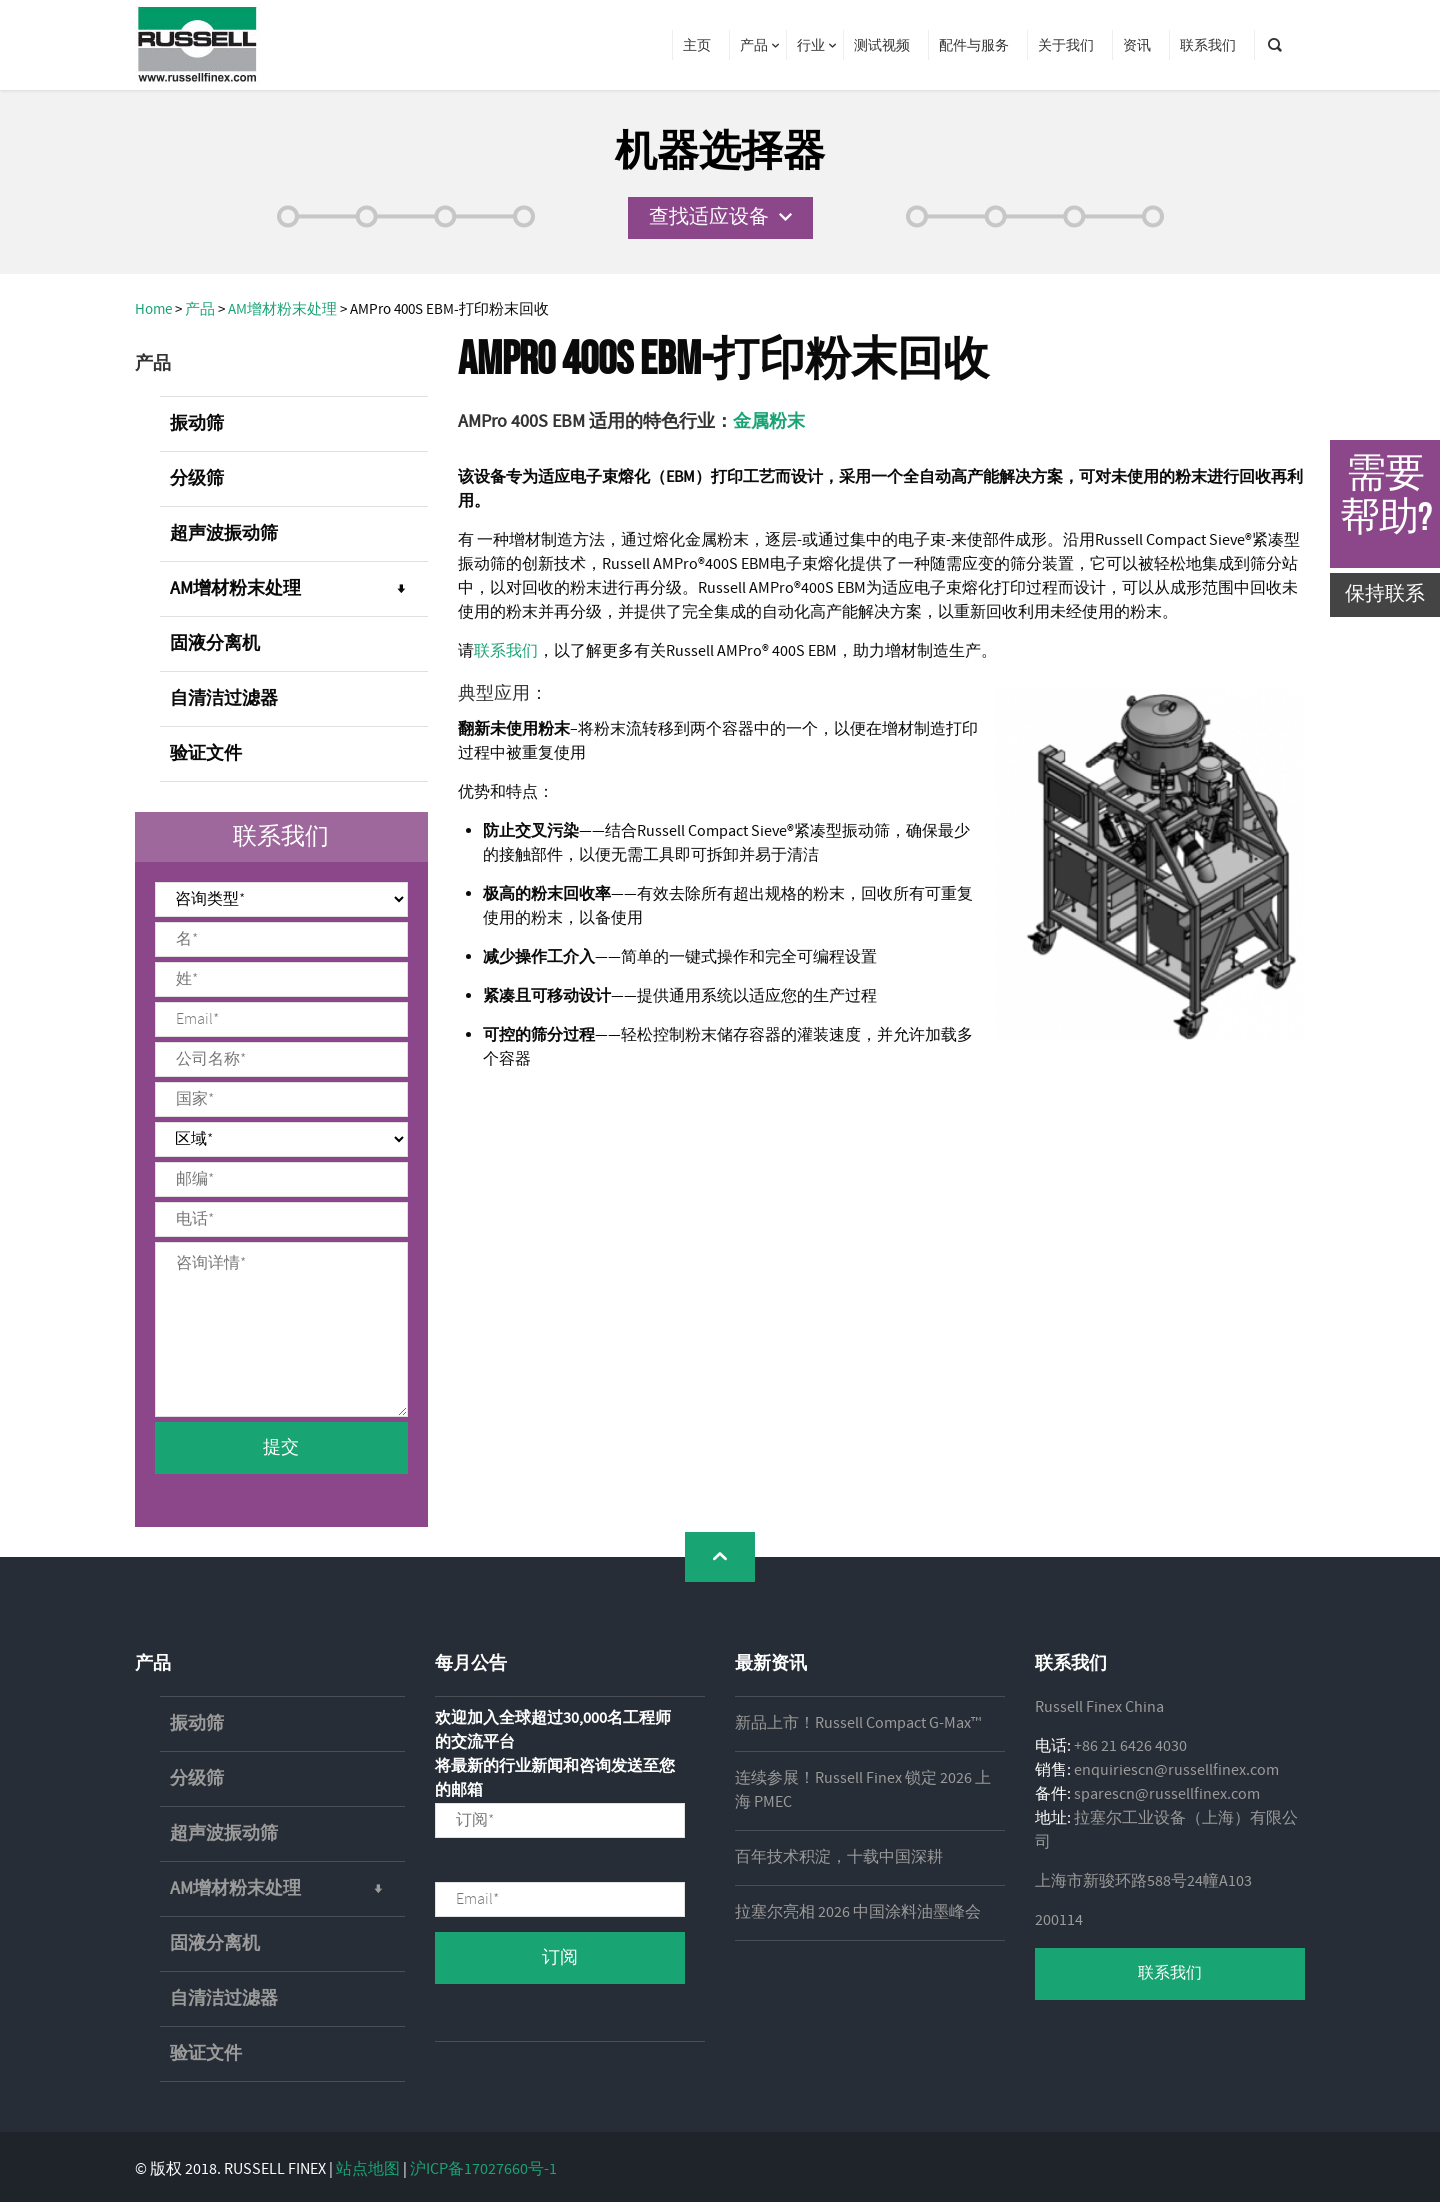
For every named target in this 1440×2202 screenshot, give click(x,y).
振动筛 (197, 424)
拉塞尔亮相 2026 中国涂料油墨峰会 (858, 1912)
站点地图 (368, 2169)
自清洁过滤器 (224, 699)
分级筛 (197, 479)
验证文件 (206, 754)
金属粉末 (769, 422)
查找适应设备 (709, 217)
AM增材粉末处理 (299, 589)
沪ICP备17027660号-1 (483, 2169)
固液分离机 (215, 644)
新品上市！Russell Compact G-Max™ (858, 1723)
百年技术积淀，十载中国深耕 (839, 1857)
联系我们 (506, 651)
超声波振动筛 (224, 534)
